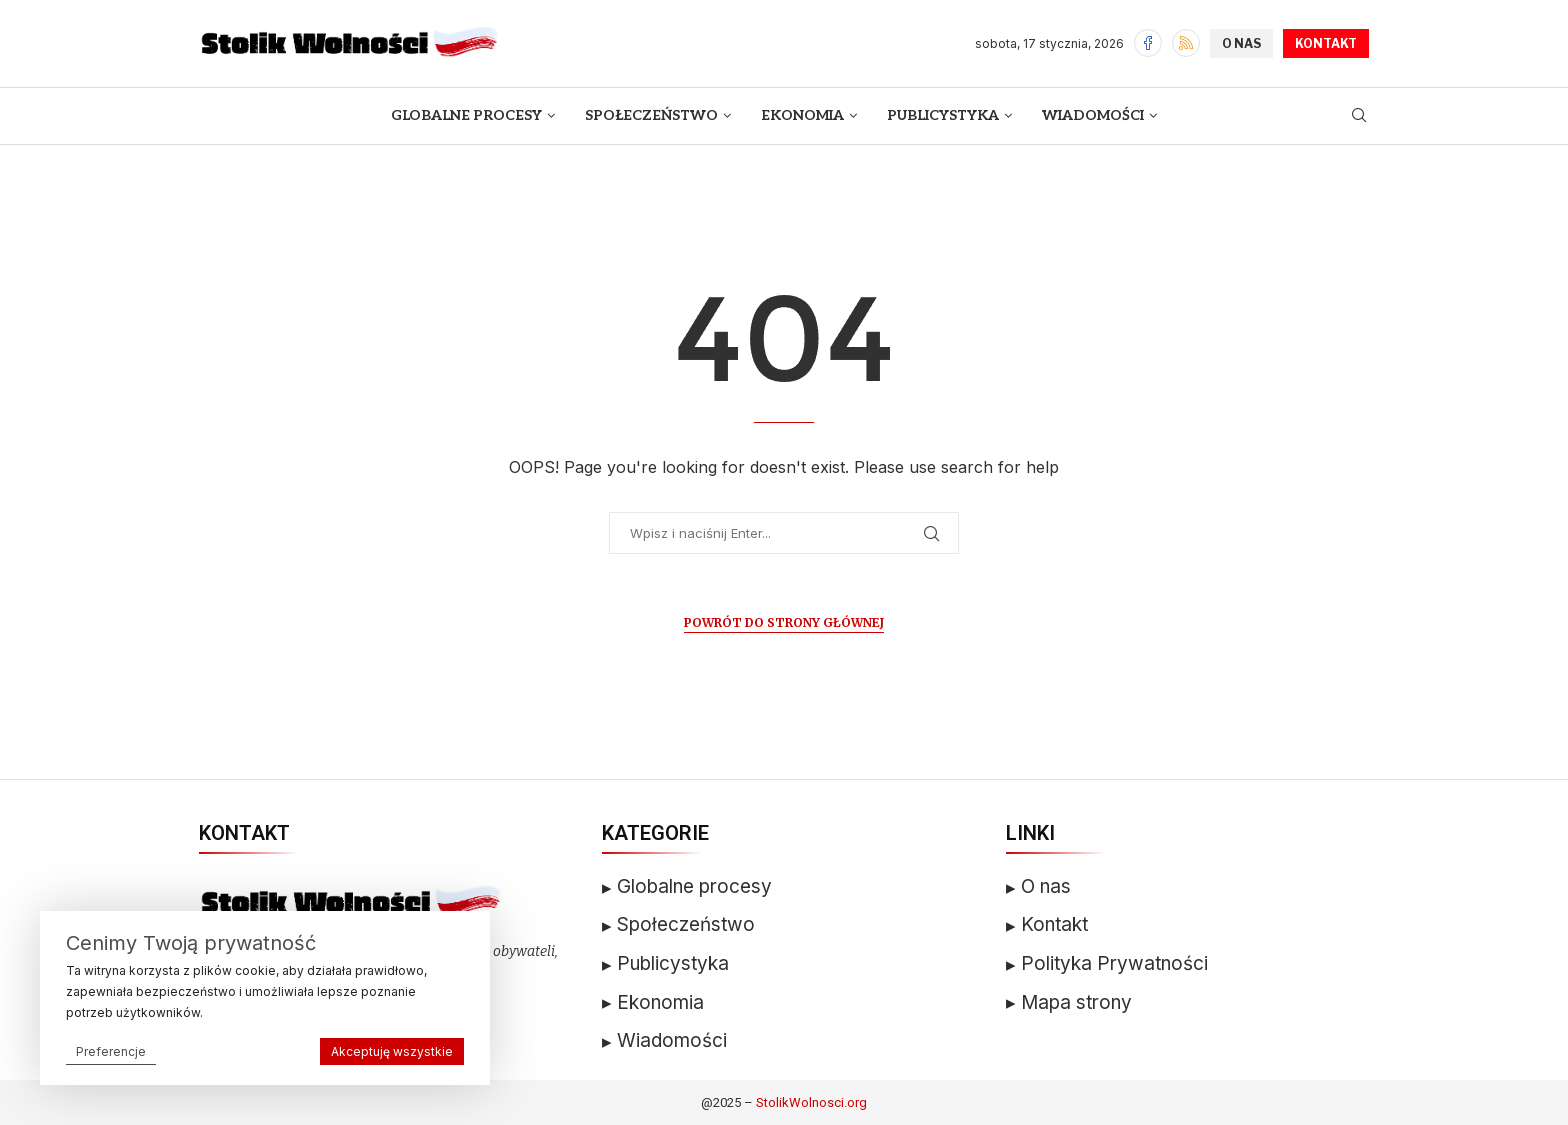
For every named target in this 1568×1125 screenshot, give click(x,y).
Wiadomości (1093, 115)
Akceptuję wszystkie (392, 1051)
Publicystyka (943, 115)
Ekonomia (802, 115)
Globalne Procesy (466, 115)
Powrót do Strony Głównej (784, 622)
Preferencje (111, 1051)
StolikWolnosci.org (811, 1102)
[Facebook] (1148, 43)
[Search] (1359, 116)
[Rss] (1186, 43)
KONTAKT (1326, 43)
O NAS (1241, 43)
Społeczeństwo (651, 115)
